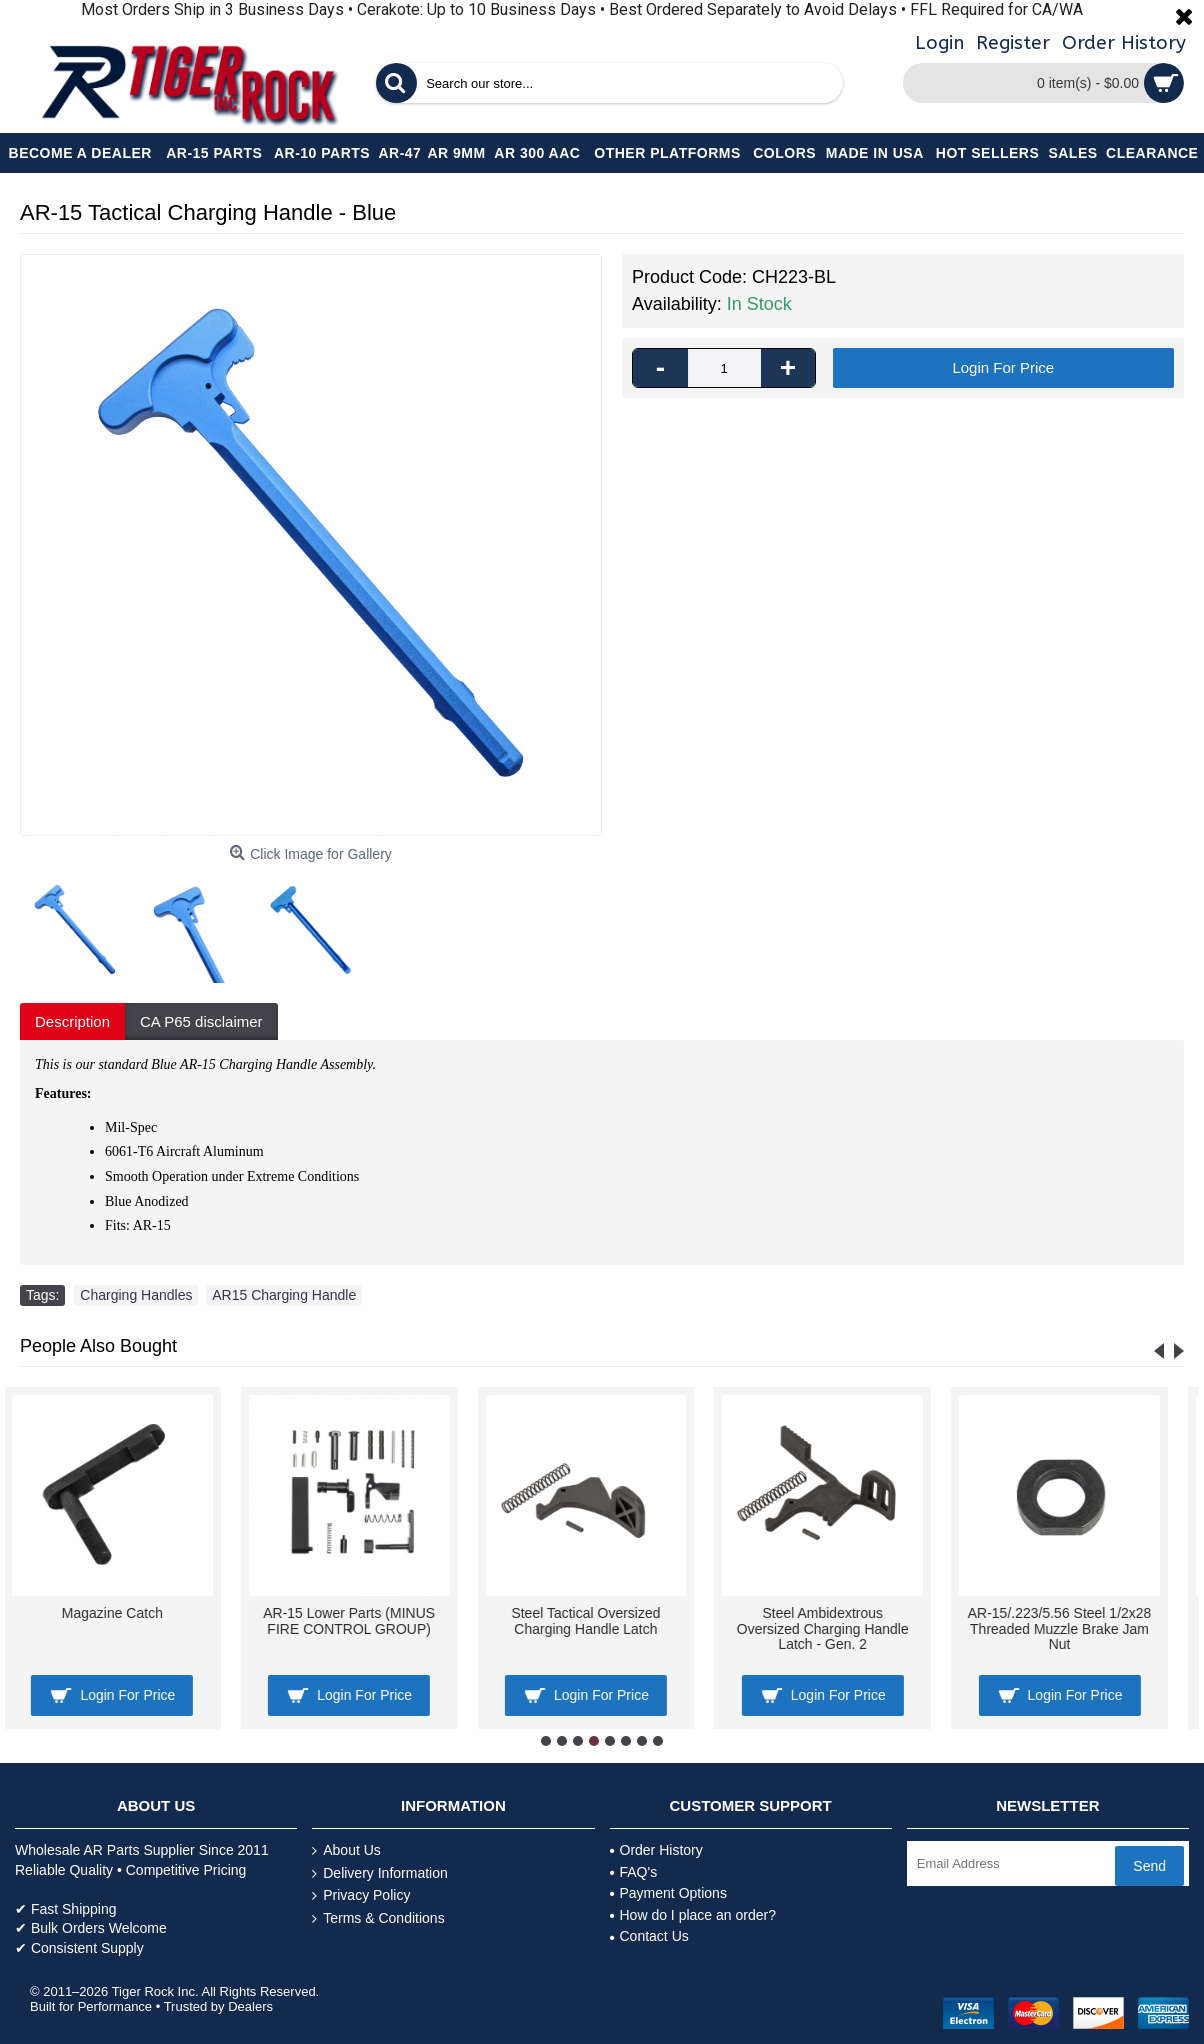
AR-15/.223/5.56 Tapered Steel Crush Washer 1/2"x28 (129, 1620)
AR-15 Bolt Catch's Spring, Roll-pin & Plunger (602, 1620)
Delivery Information (380, 1873)
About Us (346, 1850)
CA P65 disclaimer (201, 1021)
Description (72, 1021)
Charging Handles (136, 1295)
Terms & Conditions (378, 1918)
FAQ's (634, 1872)
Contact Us (649, 1936)
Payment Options (668, 1893)
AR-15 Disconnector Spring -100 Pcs (839, 1620)
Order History (656, 1850)
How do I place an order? (693, 1915)
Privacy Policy (361, 1895)
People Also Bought (98, 1346)
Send (1149, 1866)
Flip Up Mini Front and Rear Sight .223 (1076, 1620)
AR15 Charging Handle (284, 1295)
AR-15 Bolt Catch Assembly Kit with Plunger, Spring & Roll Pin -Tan (365, 1628)
